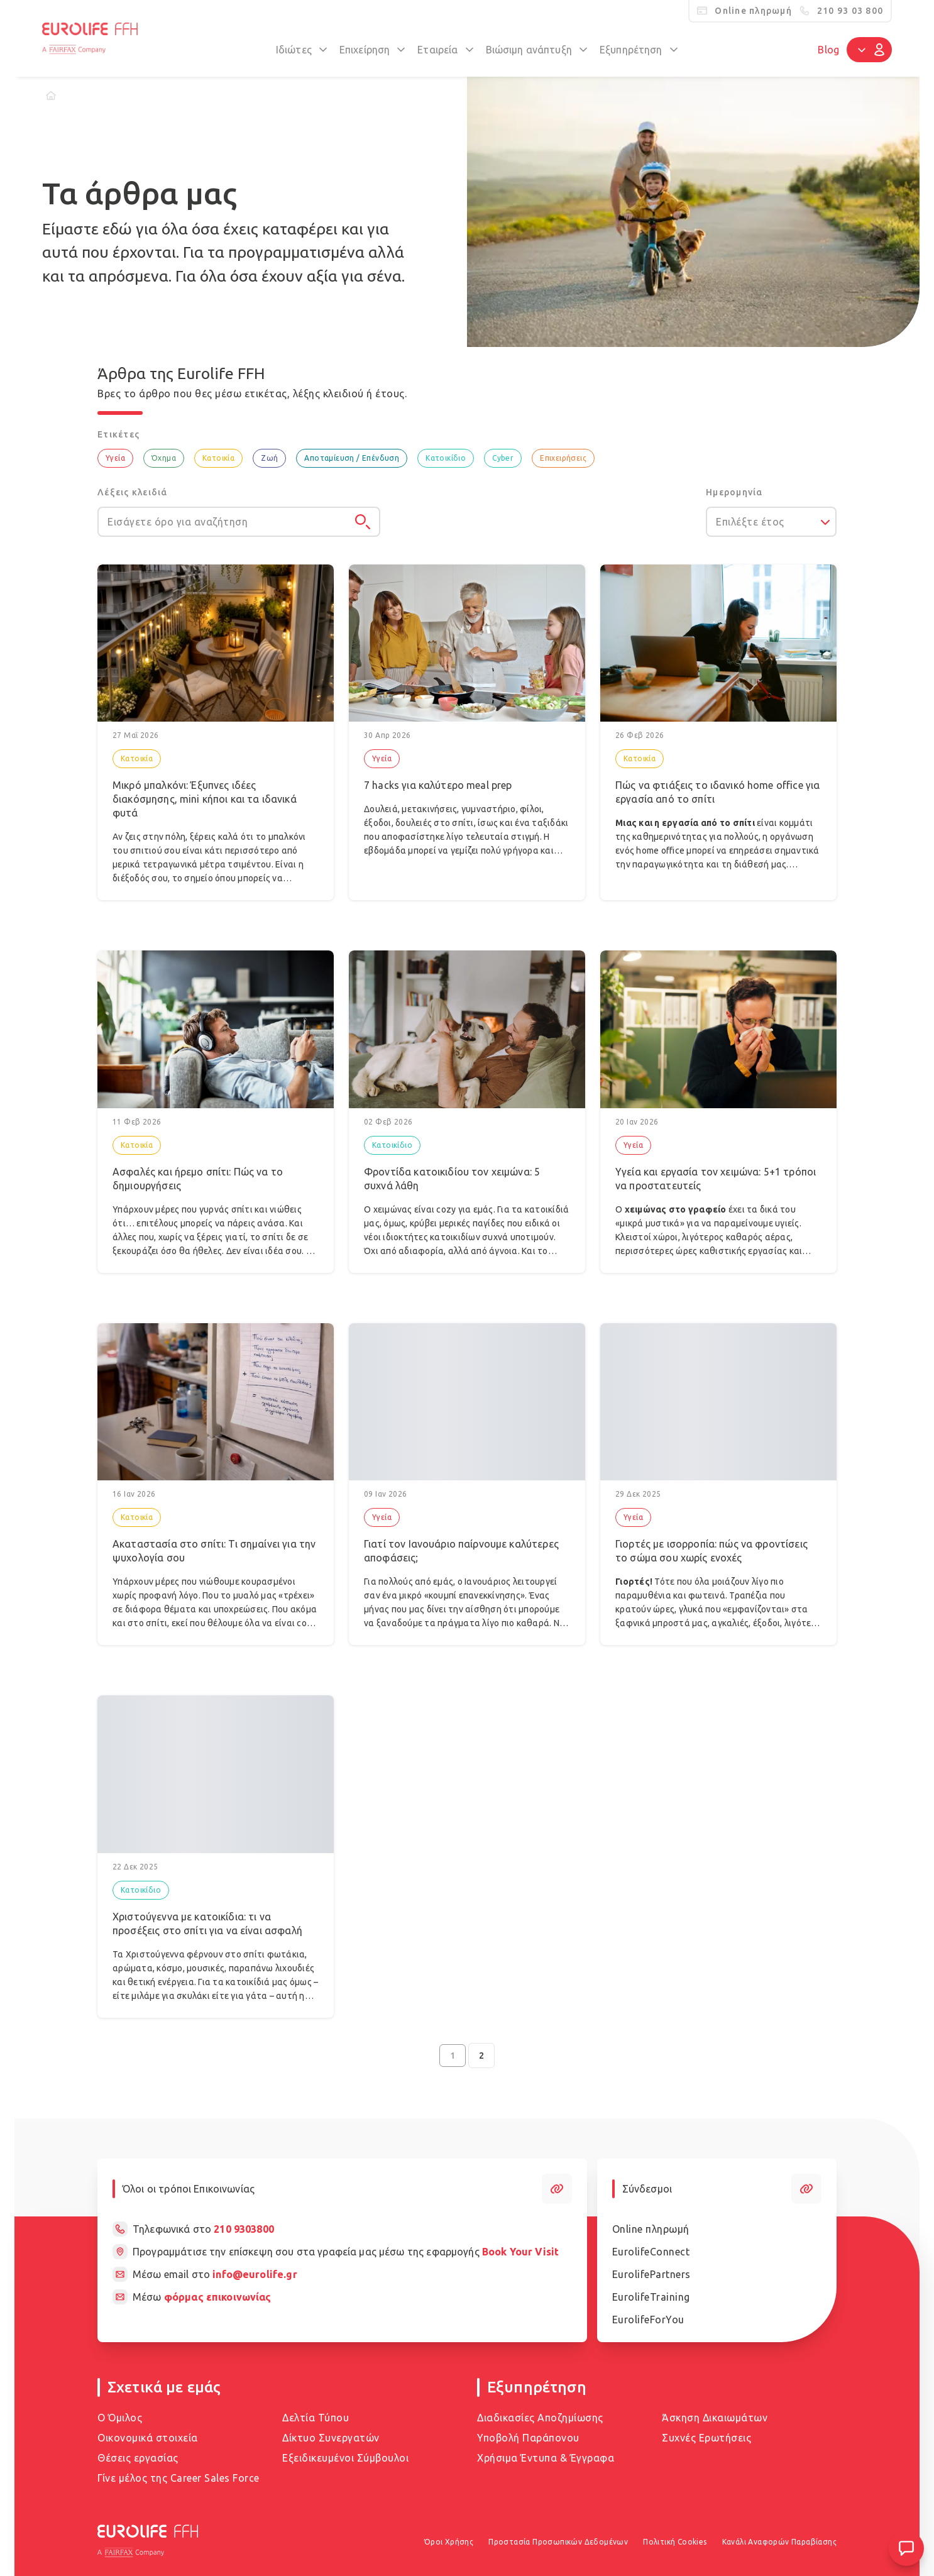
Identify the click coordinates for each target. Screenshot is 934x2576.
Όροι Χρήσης (448, 2542)
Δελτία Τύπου (315, 2417)
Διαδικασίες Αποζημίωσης (540, 2417)
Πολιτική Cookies (674, 2542)
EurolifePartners (651, 2274)
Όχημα (163, 458)
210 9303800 (244, 2229)
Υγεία (115, 458)
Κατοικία (218, 458)
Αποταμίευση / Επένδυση (351, 458)
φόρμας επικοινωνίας (218, 2297)
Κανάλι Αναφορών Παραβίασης (779, 2542)
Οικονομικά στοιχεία (147, 2437)
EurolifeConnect (651, 2251)
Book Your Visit (520, 2251)
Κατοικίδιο (446, 458)
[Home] (51, 95)
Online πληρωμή (651, 2229)
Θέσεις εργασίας (138, 2457)
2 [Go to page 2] (481, 2055)
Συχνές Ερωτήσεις (706, 2437)
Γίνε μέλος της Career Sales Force (178, 2478)
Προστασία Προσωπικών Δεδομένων (558, 2542)
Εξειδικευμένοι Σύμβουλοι (345, 2457)
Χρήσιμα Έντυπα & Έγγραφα (545, 2457)
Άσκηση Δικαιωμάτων (714, 2417)
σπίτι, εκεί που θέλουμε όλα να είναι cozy (231, 1623)
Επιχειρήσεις (563, 458)
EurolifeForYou (648, 2319)
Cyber (503, 458)
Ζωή (269, 458)
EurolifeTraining (651, 2297)
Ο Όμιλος (119, 2417)
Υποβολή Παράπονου (528, 2437)
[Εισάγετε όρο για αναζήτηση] (238, 522)
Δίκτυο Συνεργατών (331, 2437)
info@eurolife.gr (254, 2274)
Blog (828, 49)
